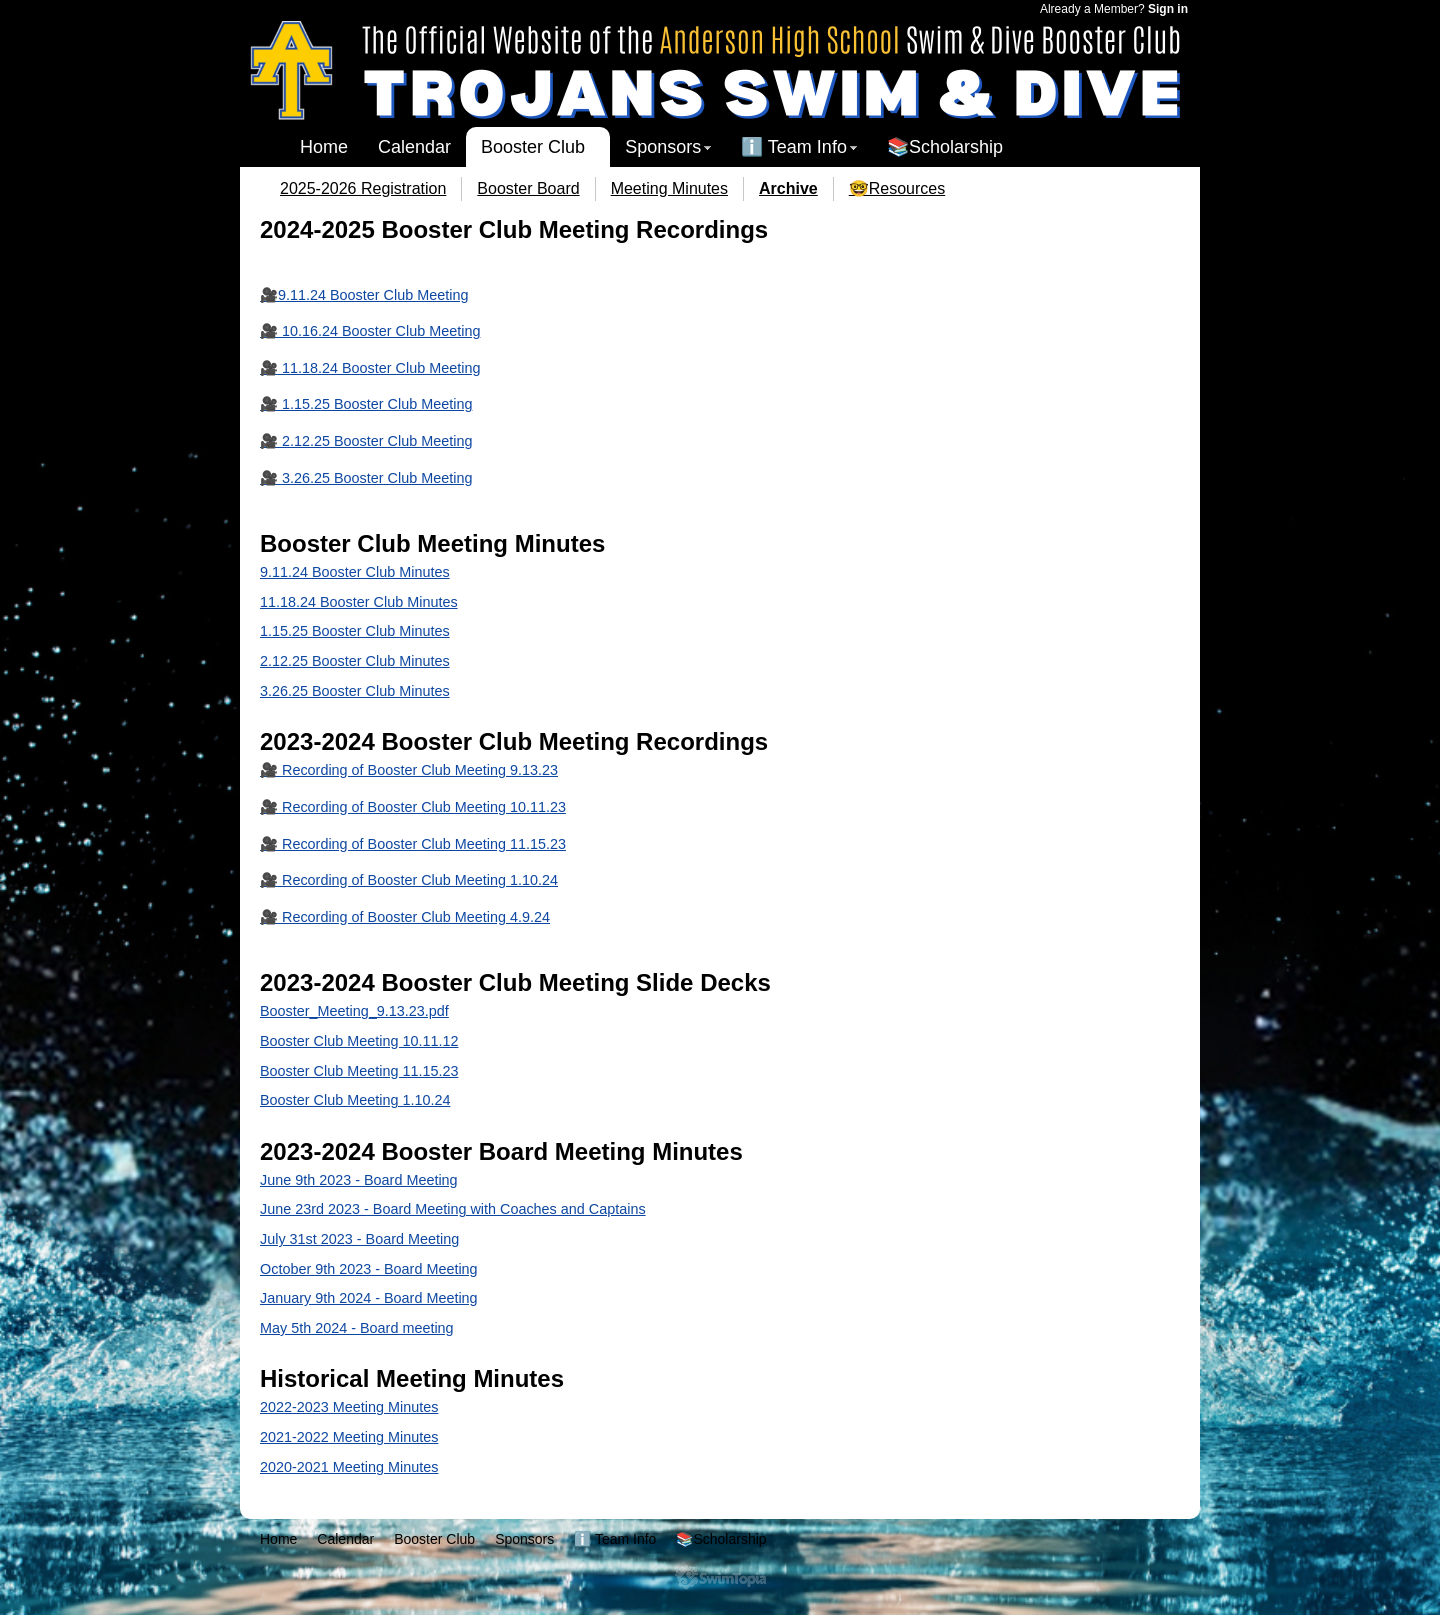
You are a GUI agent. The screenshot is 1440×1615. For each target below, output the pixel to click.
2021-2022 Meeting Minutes (349, 1437)
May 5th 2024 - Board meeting (357, 1328)
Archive (788, 188)
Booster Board (528, 188)
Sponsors (663, 147)
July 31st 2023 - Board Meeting (359, 1239)
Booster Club (533, 147)
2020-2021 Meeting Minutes (349, 1467)
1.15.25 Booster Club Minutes (355, 631)
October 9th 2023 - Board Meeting (369, 1269)
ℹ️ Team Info (794, 147)
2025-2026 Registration (363, 188)
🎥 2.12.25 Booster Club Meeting (366, 441)
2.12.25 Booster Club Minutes (355, 661)
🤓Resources (897, 188)
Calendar (414, 147)
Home (324, 147)
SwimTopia (720, 1577)
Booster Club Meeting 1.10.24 (355, 1100)
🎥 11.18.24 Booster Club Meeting (370, 368)
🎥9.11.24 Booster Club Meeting (364, 295)
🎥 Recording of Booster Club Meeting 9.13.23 (409, 770)
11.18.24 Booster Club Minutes (359, 602)
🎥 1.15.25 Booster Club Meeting (366, 404)
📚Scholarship (945, 147)
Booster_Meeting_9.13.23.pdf (354, 1011)
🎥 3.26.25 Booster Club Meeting (366, 478)
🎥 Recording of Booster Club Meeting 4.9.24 (405, 917)
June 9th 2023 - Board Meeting (359, 1180)
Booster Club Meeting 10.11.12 (359, 1041)
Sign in (1168, 9)
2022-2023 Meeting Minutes (349, 1407)
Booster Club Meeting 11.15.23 (359, 1071)
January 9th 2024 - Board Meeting (369, 1298)
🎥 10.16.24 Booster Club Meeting (370, 331)
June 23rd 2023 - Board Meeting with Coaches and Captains (453, 1209)
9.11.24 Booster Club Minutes (355, 572)
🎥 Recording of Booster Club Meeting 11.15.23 (413, 844)
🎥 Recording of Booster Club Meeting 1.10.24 (409, 880)
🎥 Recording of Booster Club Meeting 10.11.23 (413, 807)
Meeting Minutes (669, 188)
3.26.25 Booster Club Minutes (355, 691)
